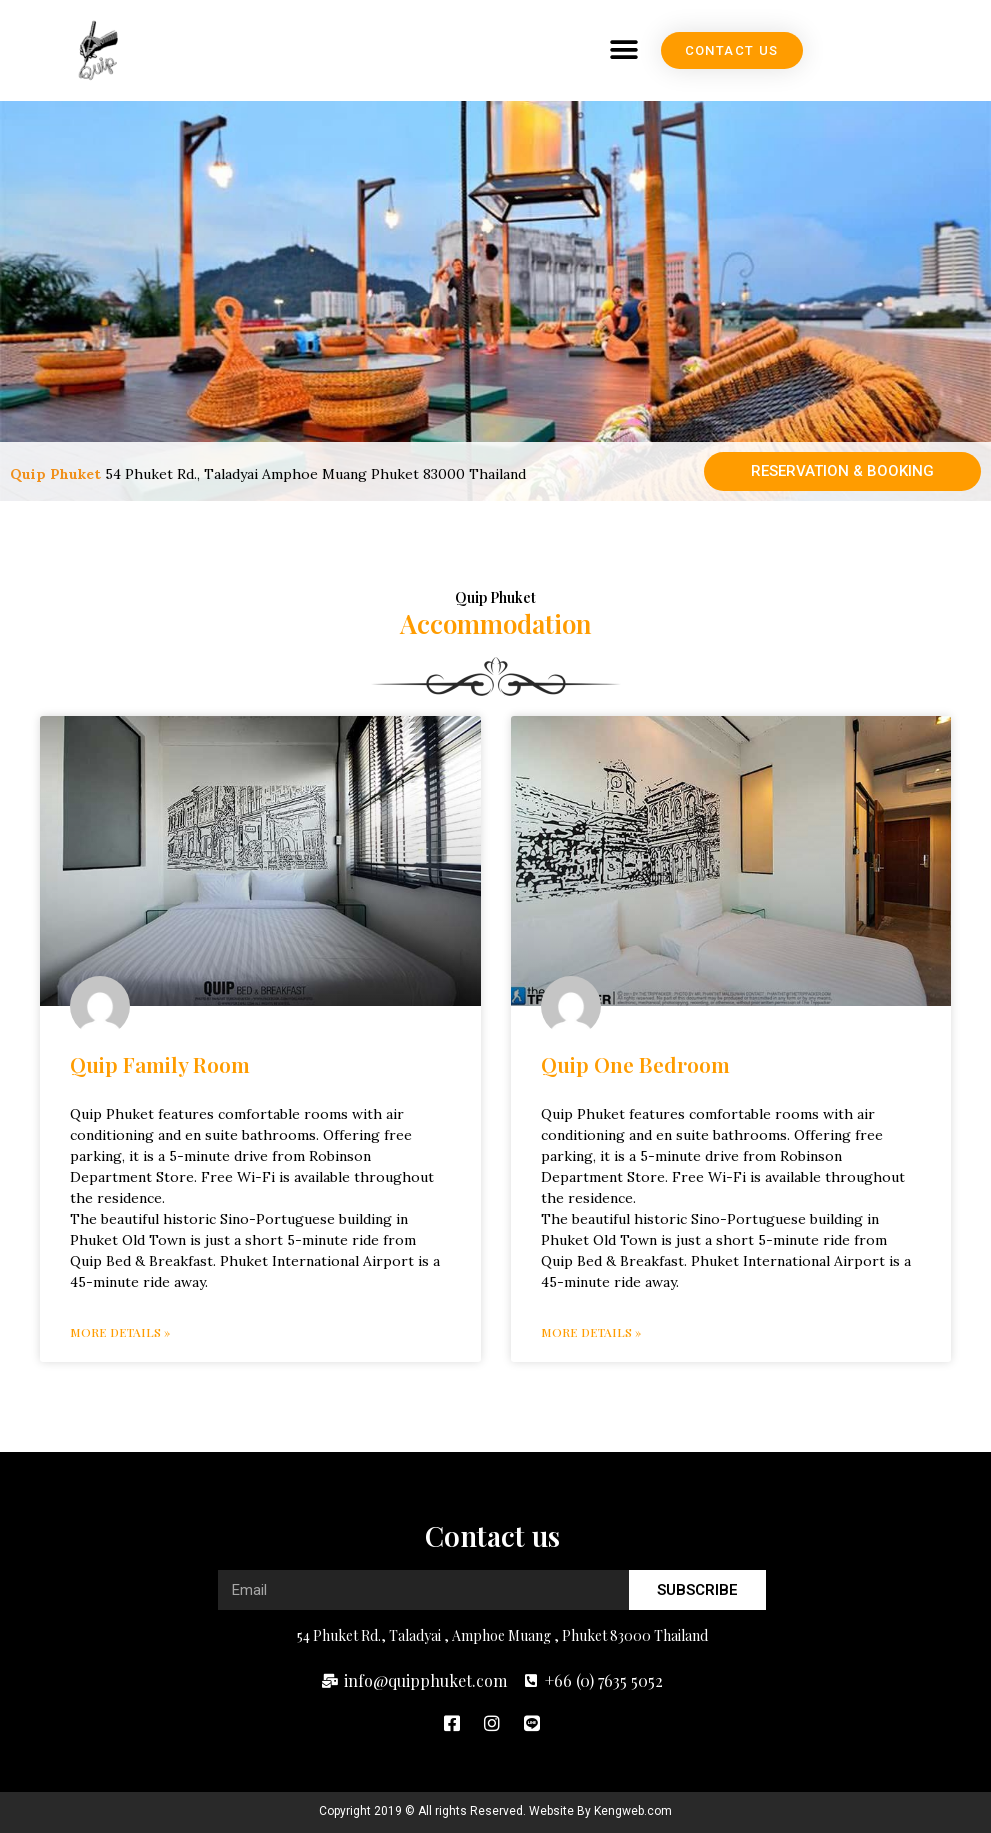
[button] (758, 50)
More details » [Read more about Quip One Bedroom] (591, 1332)
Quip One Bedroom (635, 1064)
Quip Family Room (160, 1064)
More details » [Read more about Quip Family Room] (120, 1332)
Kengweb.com (633, 1811)
